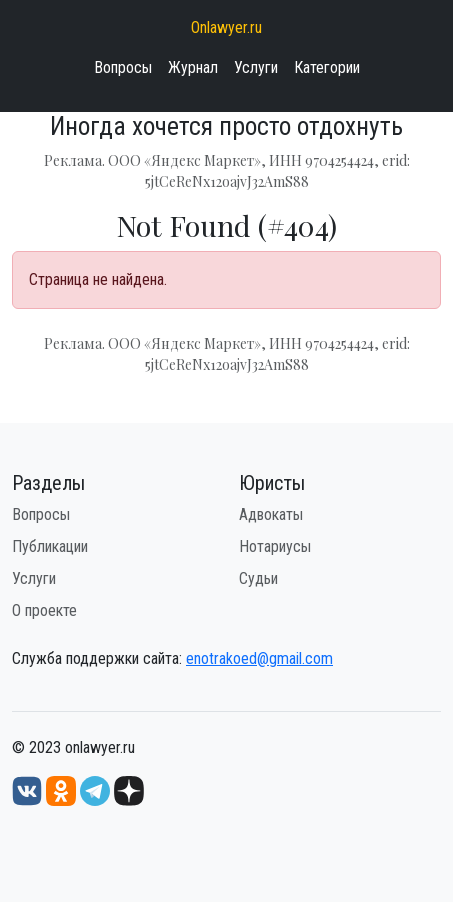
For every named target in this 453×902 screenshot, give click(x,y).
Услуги (256, 67)
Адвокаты (271, 514)
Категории (327, 67)
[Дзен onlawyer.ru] (129, 789)
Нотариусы (275, 546)
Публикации (50, 546)
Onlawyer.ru (226, 27)
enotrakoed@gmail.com (259, 658)
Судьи (258, 578)
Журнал (193, 67)
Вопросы (123, 67)
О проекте (44, 610)
